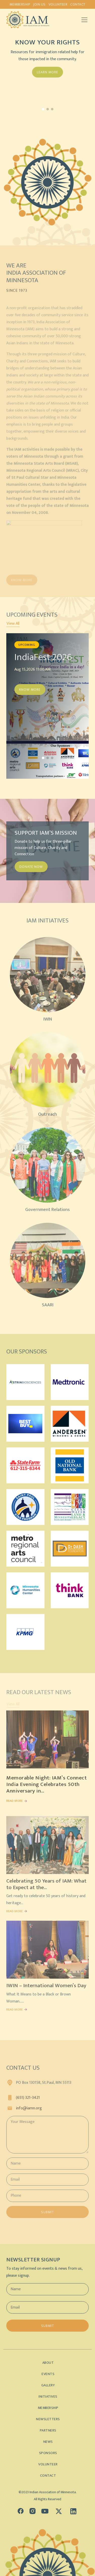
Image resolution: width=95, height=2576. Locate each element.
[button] (43, 109)
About (48, 2363)
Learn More (47, 72)
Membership (20, 4)
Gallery (48, 2385)
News (48, 2442)
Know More (30, 689)
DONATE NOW (31, 867)
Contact (77, 4)
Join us (39, 4)
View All (13, 623)
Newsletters (48, 2419)
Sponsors (48, 2453)
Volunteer (58, 4)
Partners (48, 2430)
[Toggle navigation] (84, 20)
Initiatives (48, 2396)
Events (48, 2374)
